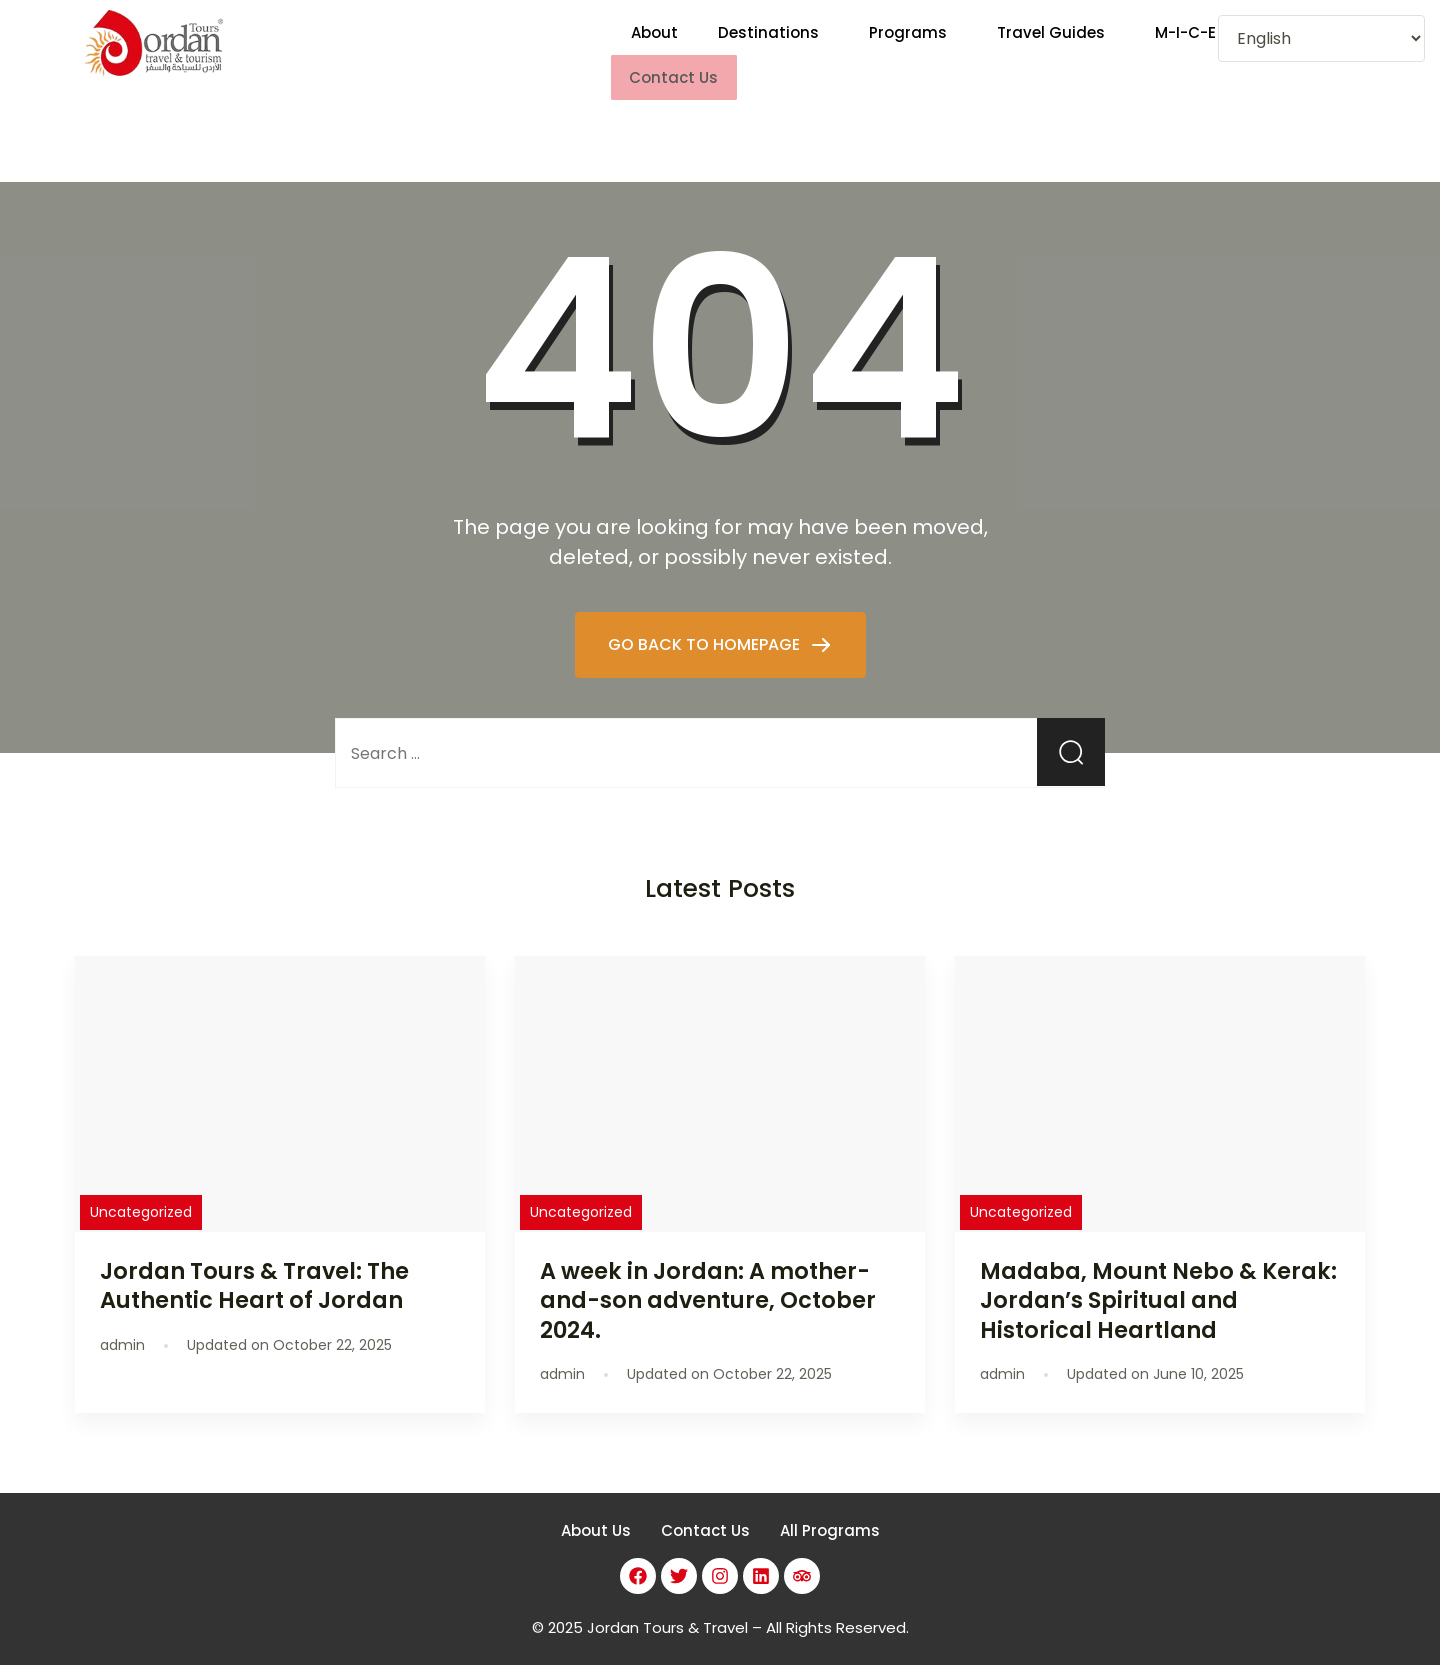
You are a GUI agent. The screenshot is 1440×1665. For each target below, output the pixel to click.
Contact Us (705, 1512)
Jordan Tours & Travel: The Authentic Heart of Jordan (254, 1267)
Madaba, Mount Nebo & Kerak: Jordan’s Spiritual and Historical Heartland (1158, 1282)
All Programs (830, 1512)
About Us (596, 1512)
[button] (773, 45)
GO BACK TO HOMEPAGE (706, 625)
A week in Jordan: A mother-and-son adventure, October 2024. (708, 1282)
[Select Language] (1321, 38)
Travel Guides (1051, 45)
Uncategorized (141, 1194)
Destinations (768, 45)
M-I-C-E (1185, 45)
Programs (908, 45)
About (654, 45)
